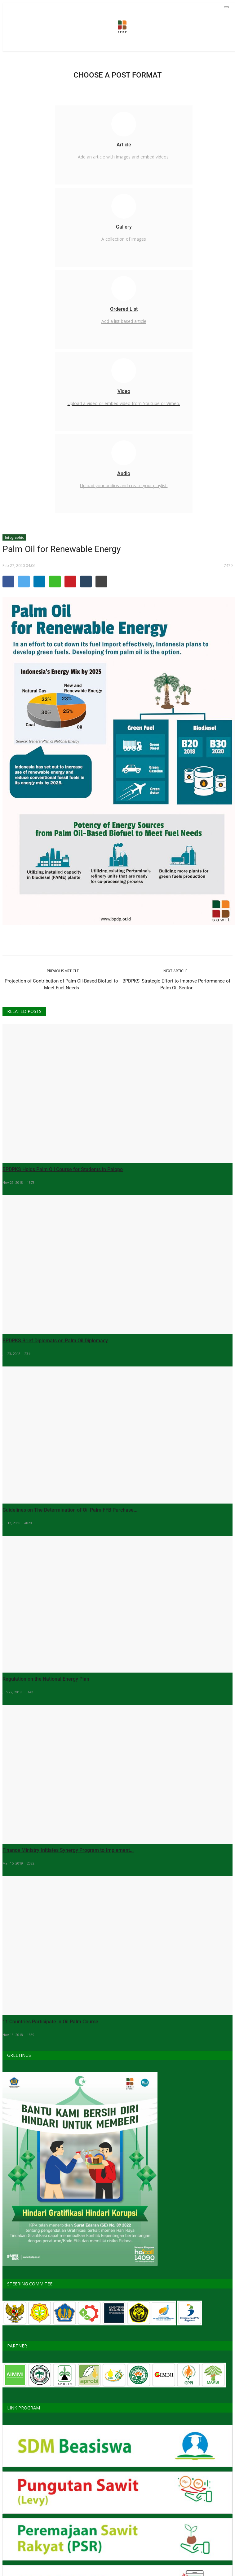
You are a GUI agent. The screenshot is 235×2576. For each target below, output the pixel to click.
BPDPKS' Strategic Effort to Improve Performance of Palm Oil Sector (176, 984)
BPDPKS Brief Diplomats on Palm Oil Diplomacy (55, 1341)
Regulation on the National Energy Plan (45, 1679)
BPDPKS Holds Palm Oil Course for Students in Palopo (62, 1169)
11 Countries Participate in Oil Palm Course (50, 2022)
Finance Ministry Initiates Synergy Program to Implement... (68, 1850)
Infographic (14, 537)
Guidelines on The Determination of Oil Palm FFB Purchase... (69, 1510)
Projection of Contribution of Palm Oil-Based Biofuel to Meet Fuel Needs (61, 984)
